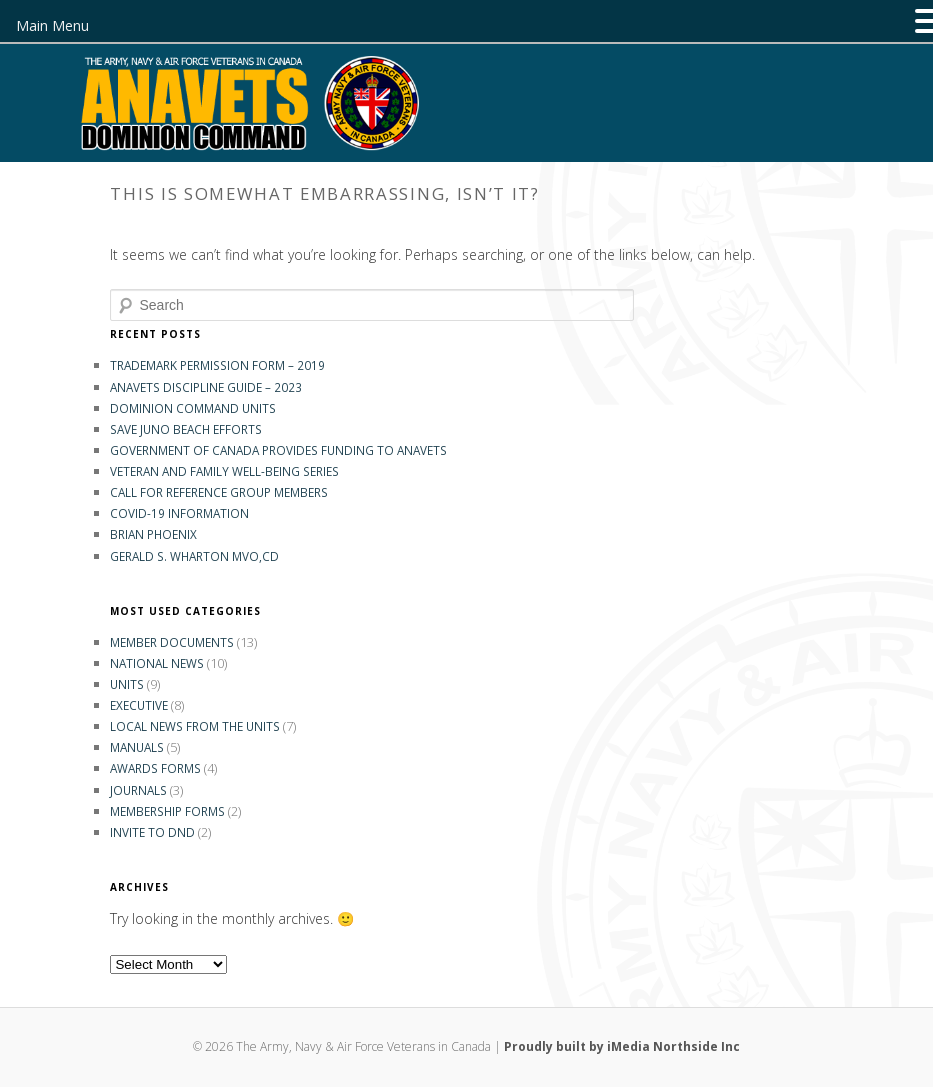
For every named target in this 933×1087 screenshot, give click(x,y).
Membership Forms (167, 811)
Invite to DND (152, 832)
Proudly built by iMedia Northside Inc (622, 1046)
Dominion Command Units (193, 408)
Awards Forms (155, 768)
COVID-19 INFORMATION (179, 513)
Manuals (137, 747)
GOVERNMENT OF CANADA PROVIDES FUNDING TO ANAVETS (278, 450)
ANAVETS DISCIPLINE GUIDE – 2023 (206, 387)
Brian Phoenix (153, 534)
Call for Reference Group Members (219, 492)
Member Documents (172, 642)
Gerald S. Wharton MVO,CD (194, 556)
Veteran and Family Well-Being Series (224, 471)
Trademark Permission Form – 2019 (217, 365)
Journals (138, 790)
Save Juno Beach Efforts (186, 429)
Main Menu (52, 25)
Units (127, 684)
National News (157, 663)
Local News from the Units (195, 726)
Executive (139, 705)
